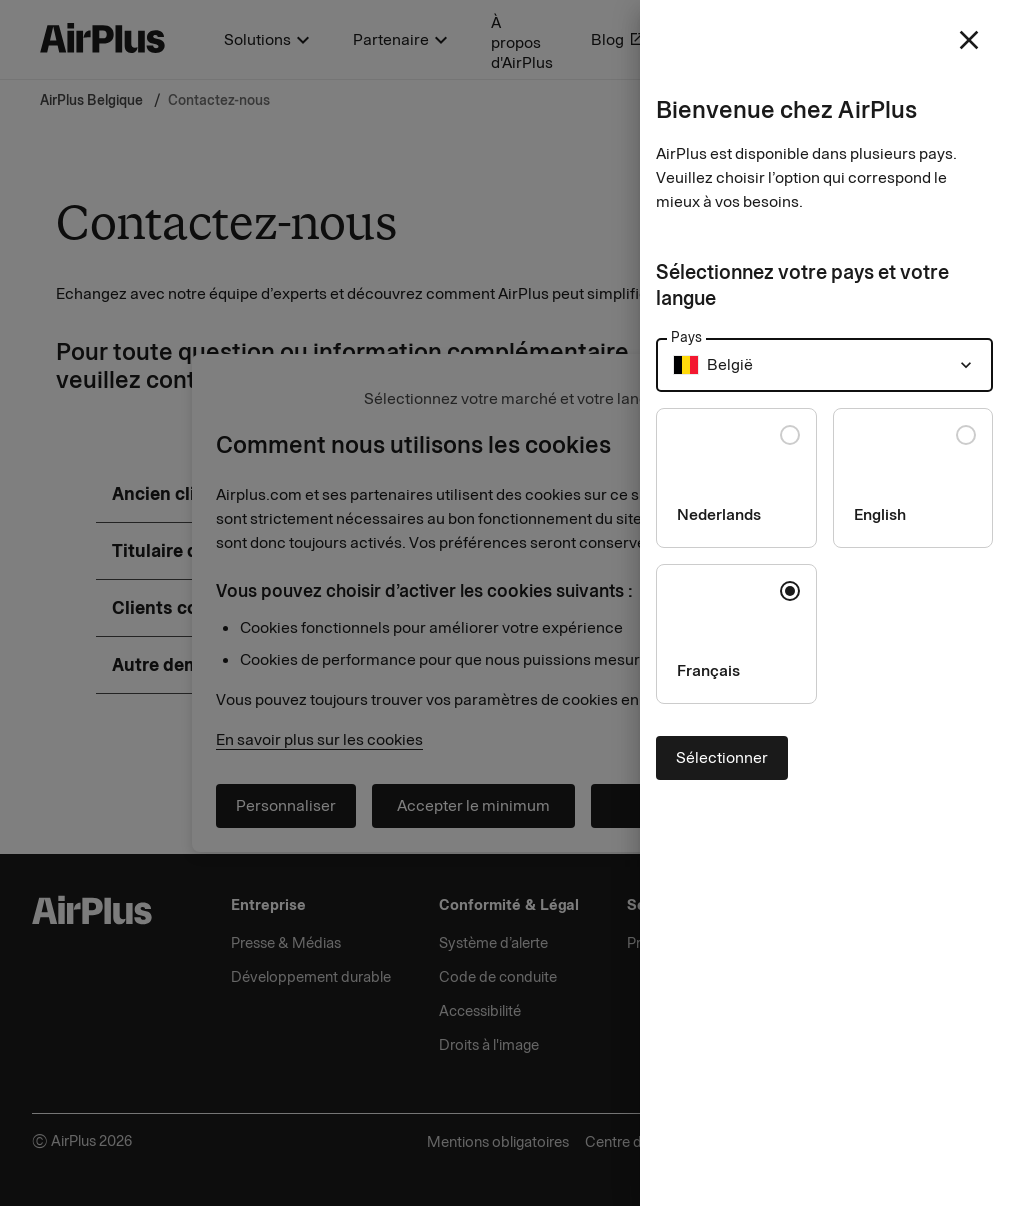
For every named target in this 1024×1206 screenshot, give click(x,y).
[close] (969, 40)
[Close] (512, 603)
